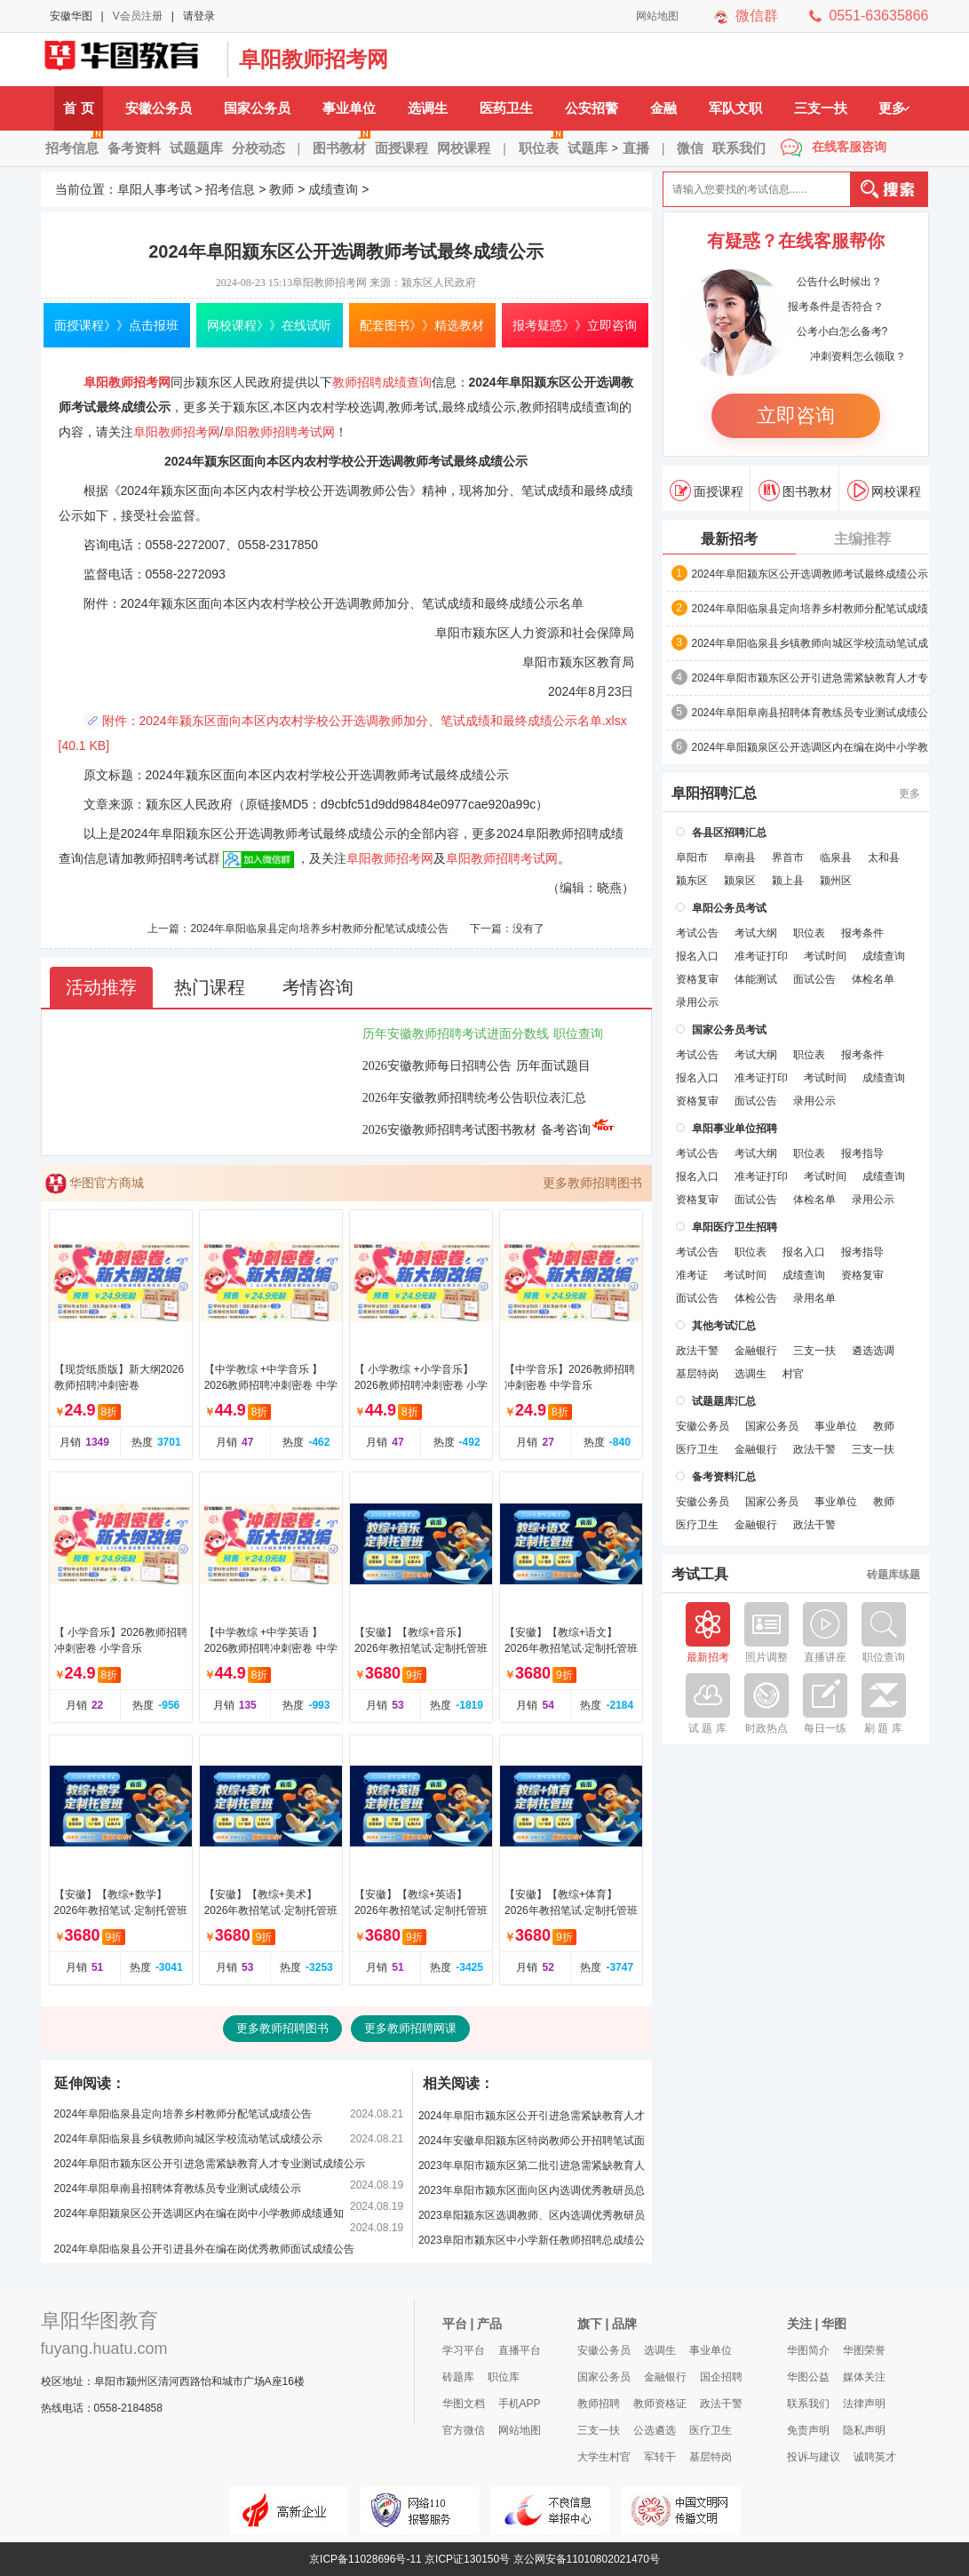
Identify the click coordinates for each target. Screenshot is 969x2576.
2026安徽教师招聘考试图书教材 (449, 1129)
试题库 (588, 148)
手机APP (519, 2403)
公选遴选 (654, 2430)
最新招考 (729, 538)
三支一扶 (820, 108)
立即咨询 (796, 415)
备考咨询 (578, 1129)
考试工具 (699, 1574)
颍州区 (836, 880)
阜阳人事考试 (154, 189)
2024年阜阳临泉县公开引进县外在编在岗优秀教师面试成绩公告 (204, 2249)
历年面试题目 (553, 1066)
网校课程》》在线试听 (269, 325)
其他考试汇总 (724, 1326)
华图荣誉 (864, 2350)
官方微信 (463, 2430)
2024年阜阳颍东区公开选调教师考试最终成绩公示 (810, 574)
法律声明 (864, 2403)
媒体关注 (864, 2377)
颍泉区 (740, 880)
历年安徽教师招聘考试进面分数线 (455, 1034)
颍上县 (788, 880)
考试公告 (697, 933)
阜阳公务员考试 (729, 908)
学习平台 (463, 2350)
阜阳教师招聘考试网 (279, 432)
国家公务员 (257, 108)
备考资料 (134, 148)
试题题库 (196, 148)
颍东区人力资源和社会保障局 (553, 633)
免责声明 (808, 2430)
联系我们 (739, 148)
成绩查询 (333, 189)
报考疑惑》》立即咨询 (574, 325)
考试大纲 (756, 933)
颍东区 (692, 880)
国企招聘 (721, 2377)
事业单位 (349, 108)
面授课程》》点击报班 (116, 325)
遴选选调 (873, 1350)
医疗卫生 (697, 1449)
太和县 (884, 857)
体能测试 (756, 979)
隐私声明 (864, 2430)
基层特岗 (697, 1374)
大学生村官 (604, 2457)
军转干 (660, 2457)
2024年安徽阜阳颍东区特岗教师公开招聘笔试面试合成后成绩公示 (531, 2143)
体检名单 (873, 979)
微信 (690, 148)
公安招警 (591, 108)
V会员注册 (138, 16)
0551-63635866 (878, 15)
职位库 (504, 2377)
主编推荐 (862, 538)
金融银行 (756, 1350)
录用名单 (814, 1298)
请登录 (199, 16)
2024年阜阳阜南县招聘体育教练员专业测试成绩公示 (178, 2188)
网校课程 (463, 148)
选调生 (428, 108)
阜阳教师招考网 (313, 59)
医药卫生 (506, 108)
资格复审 (697, 979)
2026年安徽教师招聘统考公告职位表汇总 (474, 1098)
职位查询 (578, 1034)
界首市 (788, 857)
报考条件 (862, 933)
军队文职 (735, 108)
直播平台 (519, 2350)
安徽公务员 (158, 108)
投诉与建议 (813, 2457)
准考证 (692, 1275)
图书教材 (341, 142)
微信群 (756, 15)
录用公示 (697, 1002)
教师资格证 (660, 2403)
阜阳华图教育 (99, 2320)
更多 (893, 108)
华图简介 (808, 2350)
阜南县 (740, 857)
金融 (663, 108)
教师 (281, 189)
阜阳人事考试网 (129, 59)
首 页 (78, 108)
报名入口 (697, 956)
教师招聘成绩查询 (382, 382)
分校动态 (258, 148)
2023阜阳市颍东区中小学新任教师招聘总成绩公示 (531, 2243)
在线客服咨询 (849, 147)
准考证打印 (761, 956)
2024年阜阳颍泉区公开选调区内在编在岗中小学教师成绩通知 (199, 2213)
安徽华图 (71, 16)
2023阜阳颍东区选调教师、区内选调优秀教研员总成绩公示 (531, 2218)
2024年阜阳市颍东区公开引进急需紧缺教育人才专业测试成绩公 (810, 679)
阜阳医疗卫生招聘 (734, 1227)
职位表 (541, 142)
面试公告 (814, 979)
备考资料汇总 (724, 1477)
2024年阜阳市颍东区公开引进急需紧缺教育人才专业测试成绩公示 (210, 2163)
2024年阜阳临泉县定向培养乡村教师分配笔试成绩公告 (319, 928)
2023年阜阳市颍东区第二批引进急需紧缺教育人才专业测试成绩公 (531, 2168)
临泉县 (836, 857)
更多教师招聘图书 (592, 1183)
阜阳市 (692, 857)
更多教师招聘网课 (410, 2028)
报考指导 (862, 1153)
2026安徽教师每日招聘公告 (437, 1066)
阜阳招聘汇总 (714, 793)
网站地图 (657, 16)
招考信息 (74, 142)
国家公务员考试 (729, 1030)
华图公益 (808, 2377)
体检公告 (756, 1298)
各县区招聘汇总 (729, 832)
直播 (636, 148)
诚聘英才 (875, 2457)
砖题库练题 (893, 1574)
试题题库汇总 (724, 1401)
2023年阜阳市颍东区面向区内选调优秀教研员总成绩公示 (531, 2193)
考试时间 (825, 956)
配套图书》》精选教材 (422, 325)
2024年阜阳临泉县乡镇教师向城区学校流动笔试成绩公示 (188, 2139)
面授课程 (401, 148)
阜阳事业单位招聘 (734, 1128)
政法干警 (697, 1350)
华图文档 (463, 2403)
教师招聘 (598, 2403)
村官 (793, 1374)
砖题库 (458, 2377)
